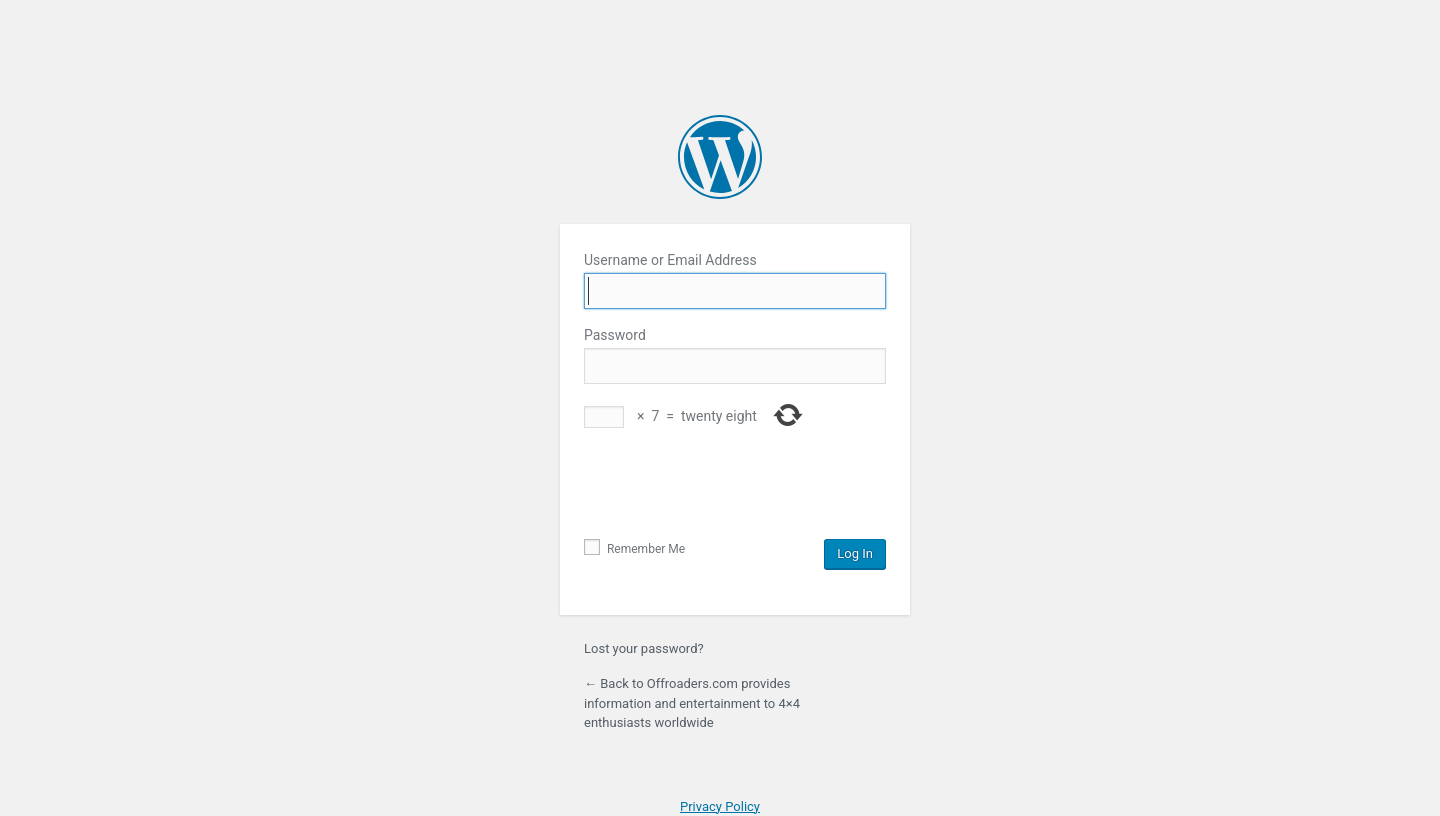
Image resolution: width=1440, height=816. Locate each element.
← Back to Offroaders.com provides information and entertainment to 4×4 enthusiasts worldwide (692, 703)
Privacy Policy (720, 806)
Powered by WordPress (720, 157)
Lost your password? (644, 648)
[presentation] (736, 490)
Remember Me (634, 549)
